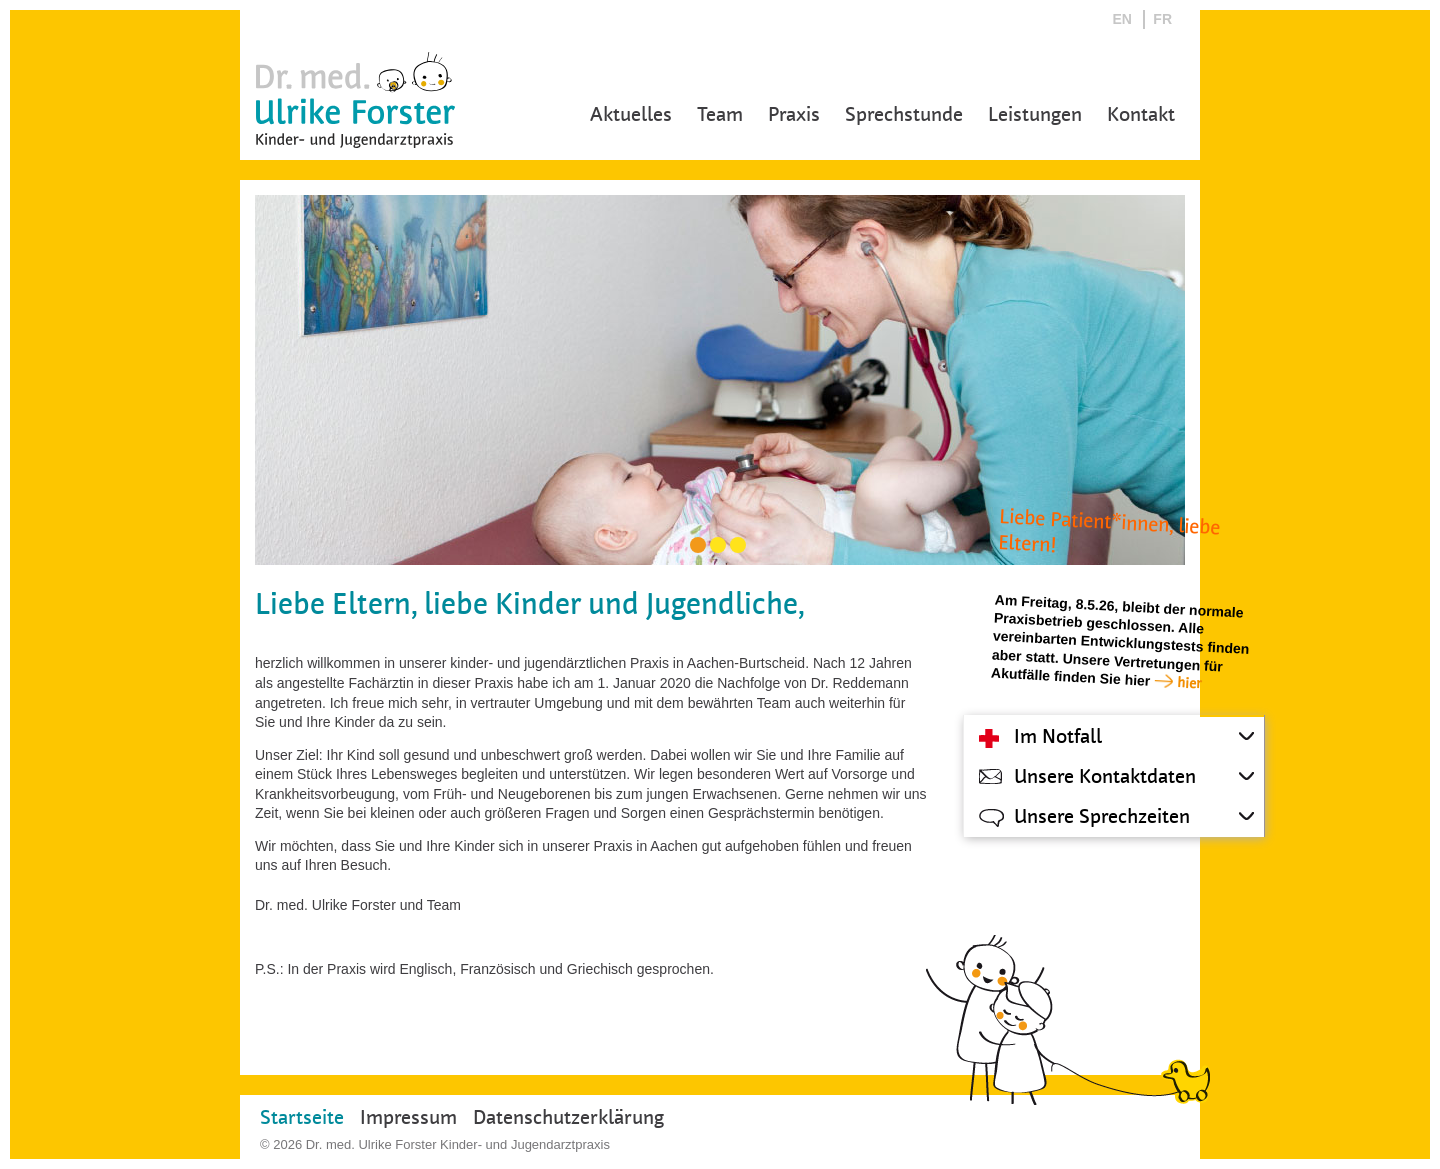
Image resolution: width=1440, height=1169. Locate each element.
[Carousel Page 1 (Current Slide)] (698, 545)
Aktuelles (631, 114)
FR (1162, 19)
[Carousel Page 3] (738, 545)
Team (720, 114)
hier (1189, 682)
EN (1122, 19)
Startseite (302, 1117)
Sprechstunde (904, 114)
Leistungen (1035, 114)
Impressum (408, 1117)
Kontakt (1141, 114)
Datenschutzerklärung (568, 1117)
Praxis (794, 114)
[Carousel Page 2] (718, 545)
